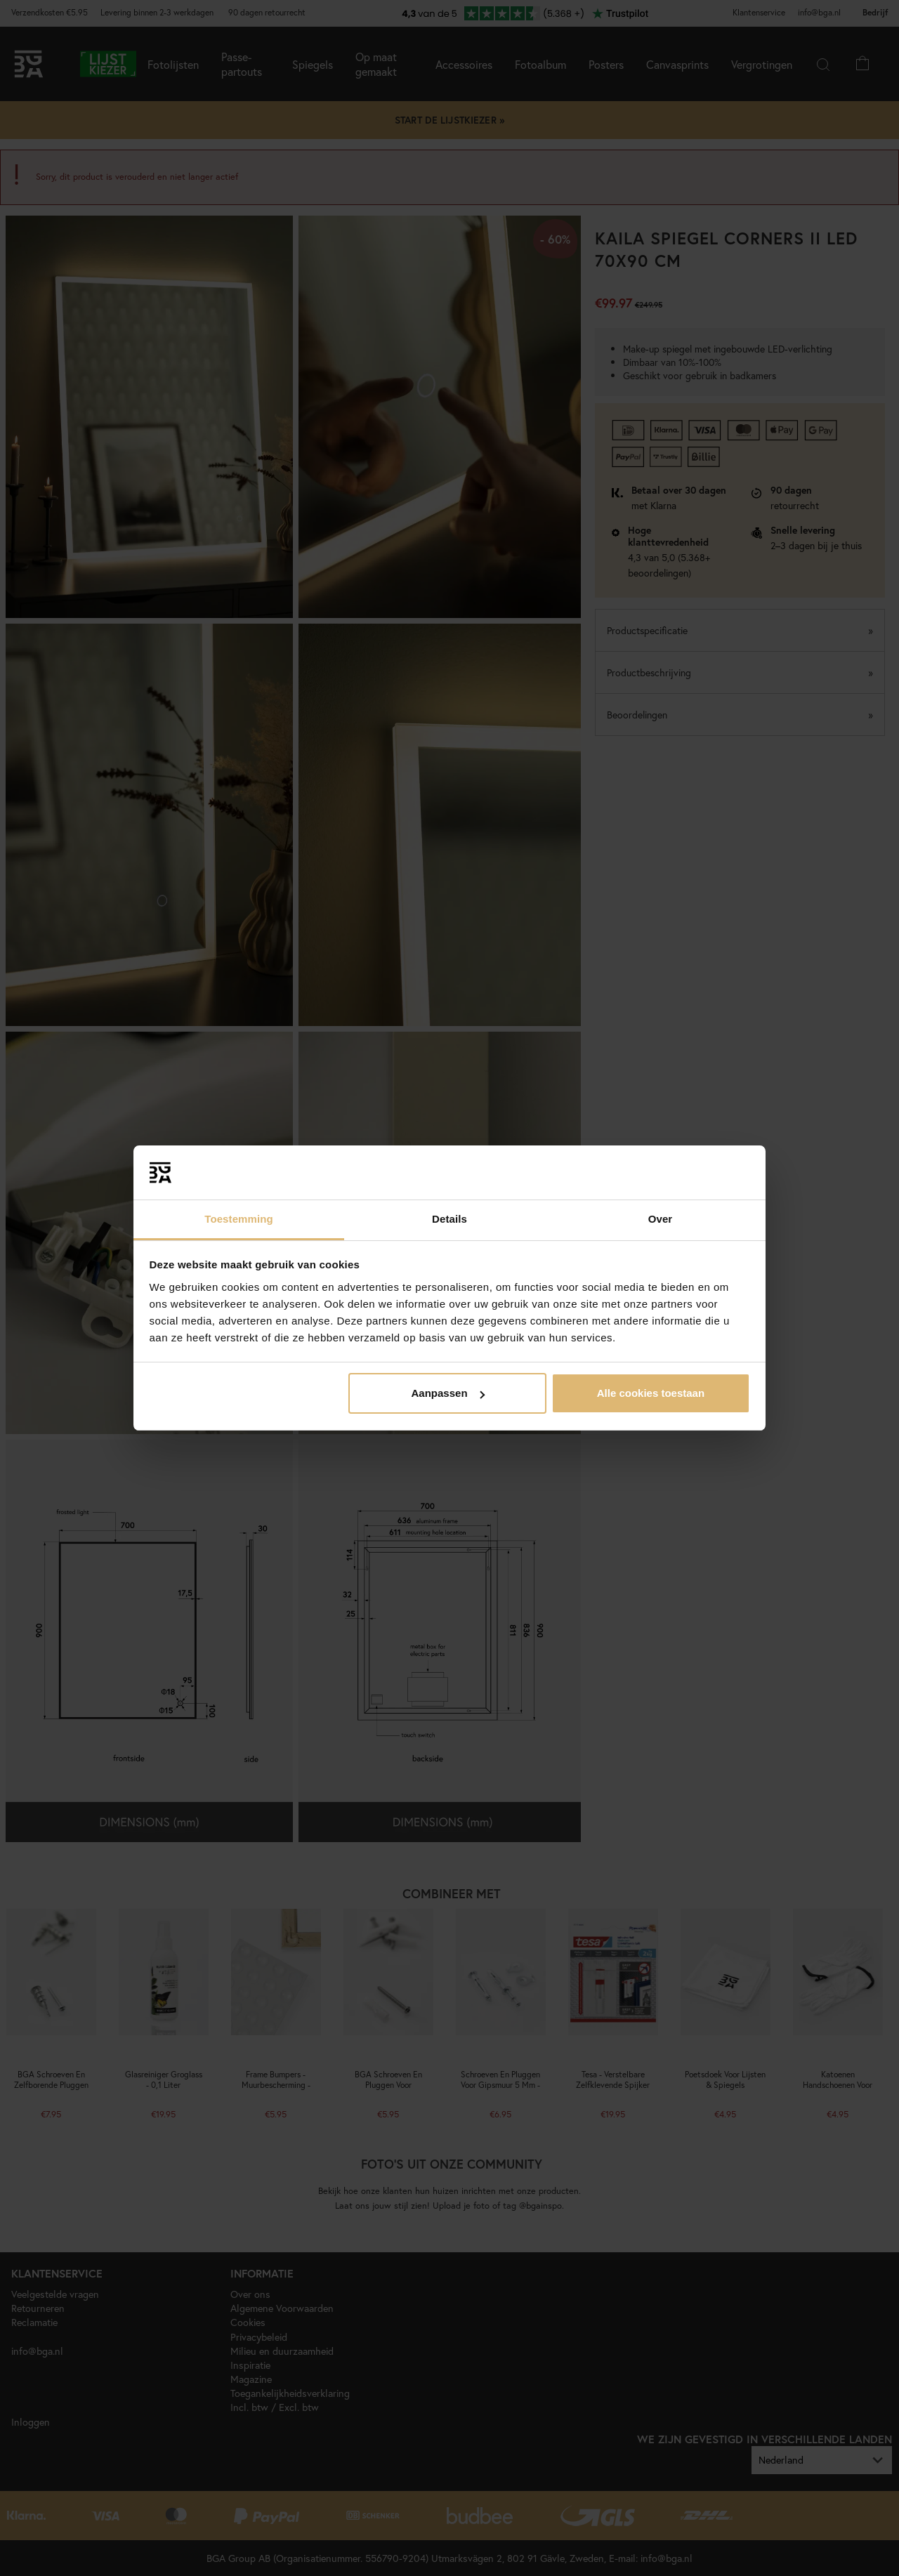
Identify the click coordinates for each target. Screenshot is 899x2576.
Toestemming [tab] (238, 1219)
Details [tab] (449, 1219)
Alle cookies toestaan (650, 1393)
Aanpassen (448, 1393)
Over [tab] (660, 1219)
